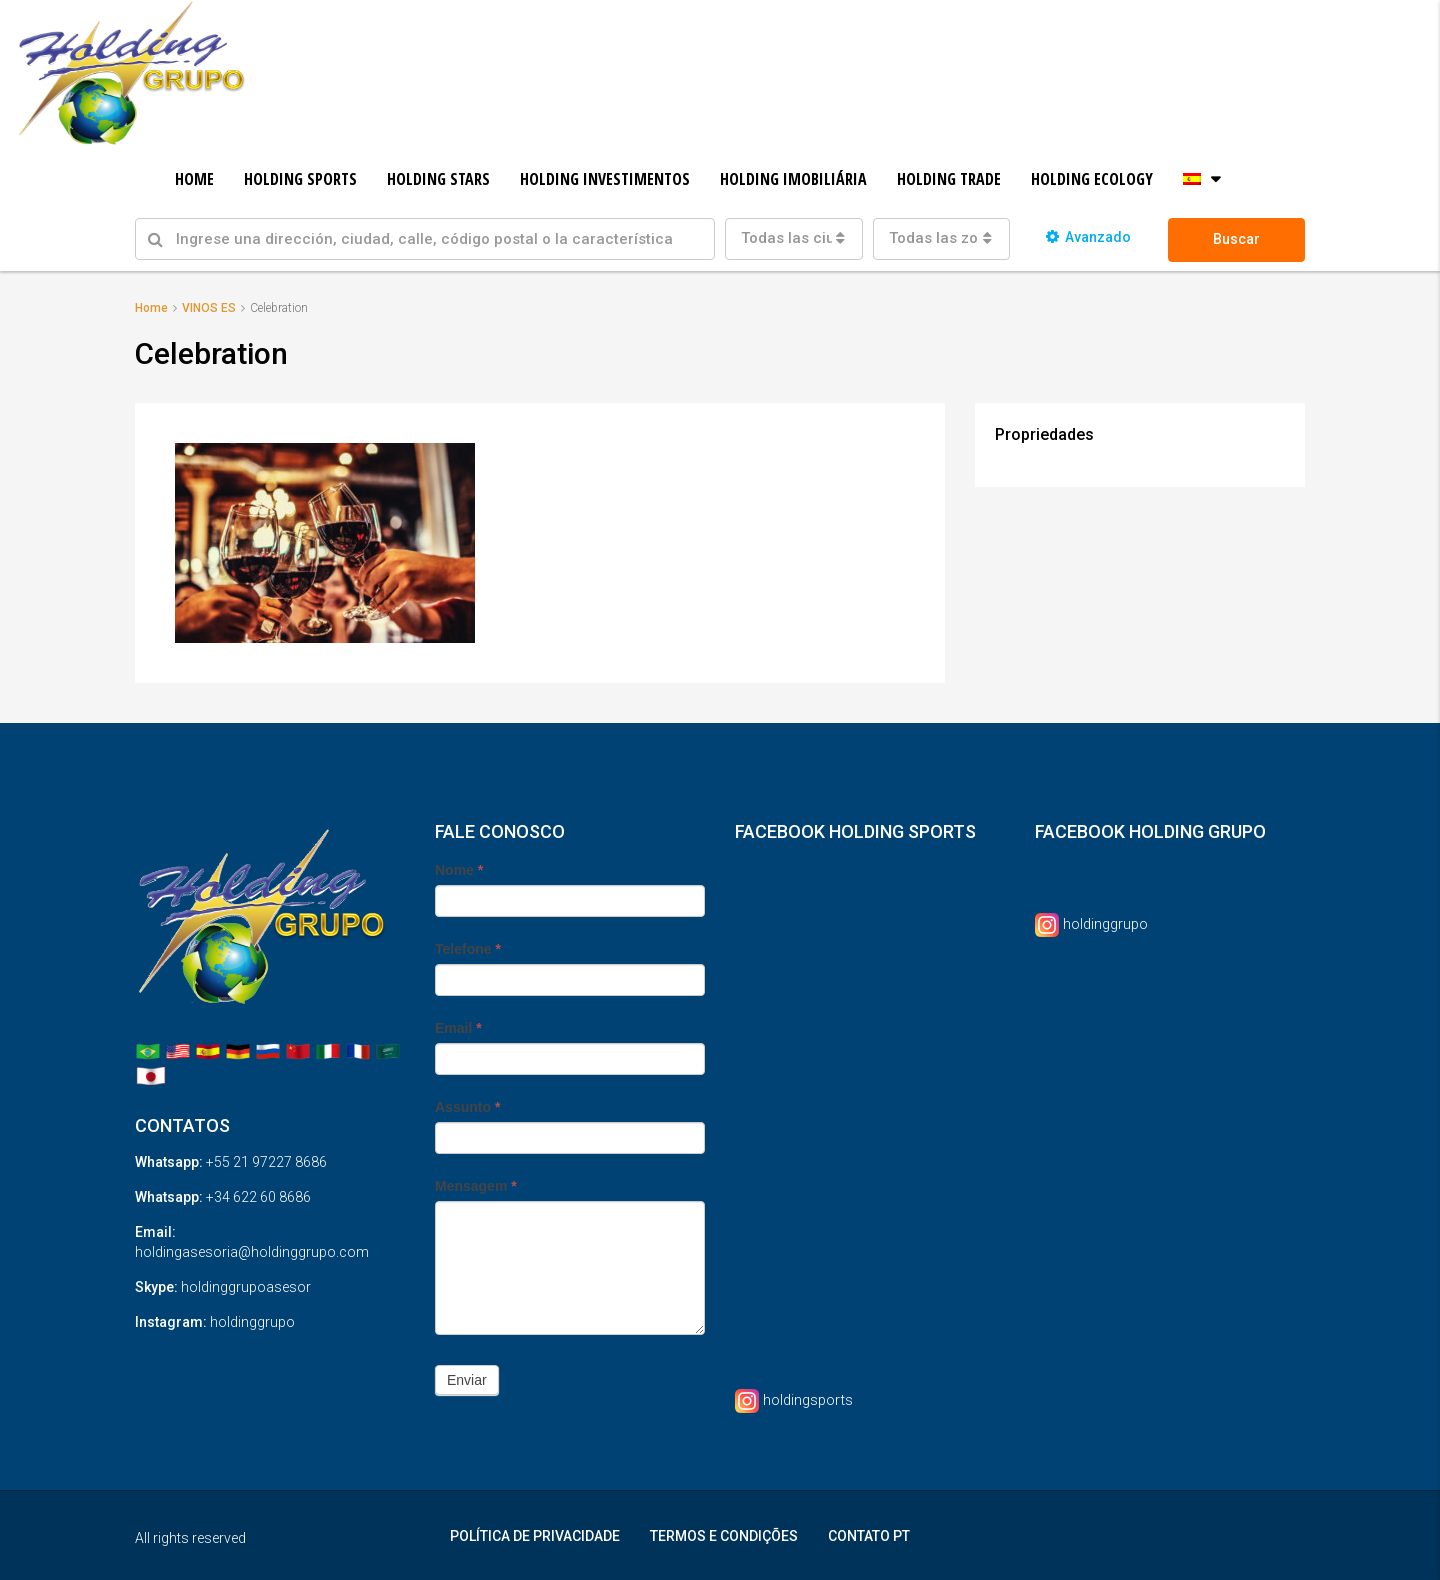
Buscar (1236, 239)
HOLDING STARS (438, 179)
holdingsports (810, 1398)
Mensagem (476, 1185)
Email (458, 1027)
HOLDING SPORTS (300, 179)
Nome (459, 869)
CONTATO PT (869, 1535)
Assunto (467, 1106)
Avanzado (1088, 237)
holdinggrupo (1108, 922)
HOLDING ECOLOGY (1092, 179)
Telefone (468, 948)
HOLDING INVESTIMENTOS (605, 179)
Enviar (467, 1379)
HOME (194, 179)
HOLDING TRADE (949, 179)
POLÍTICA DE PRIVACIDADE (535, 1535)
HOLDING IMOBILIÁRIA (793, 179)
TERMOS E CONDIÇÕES (724, 1535)
